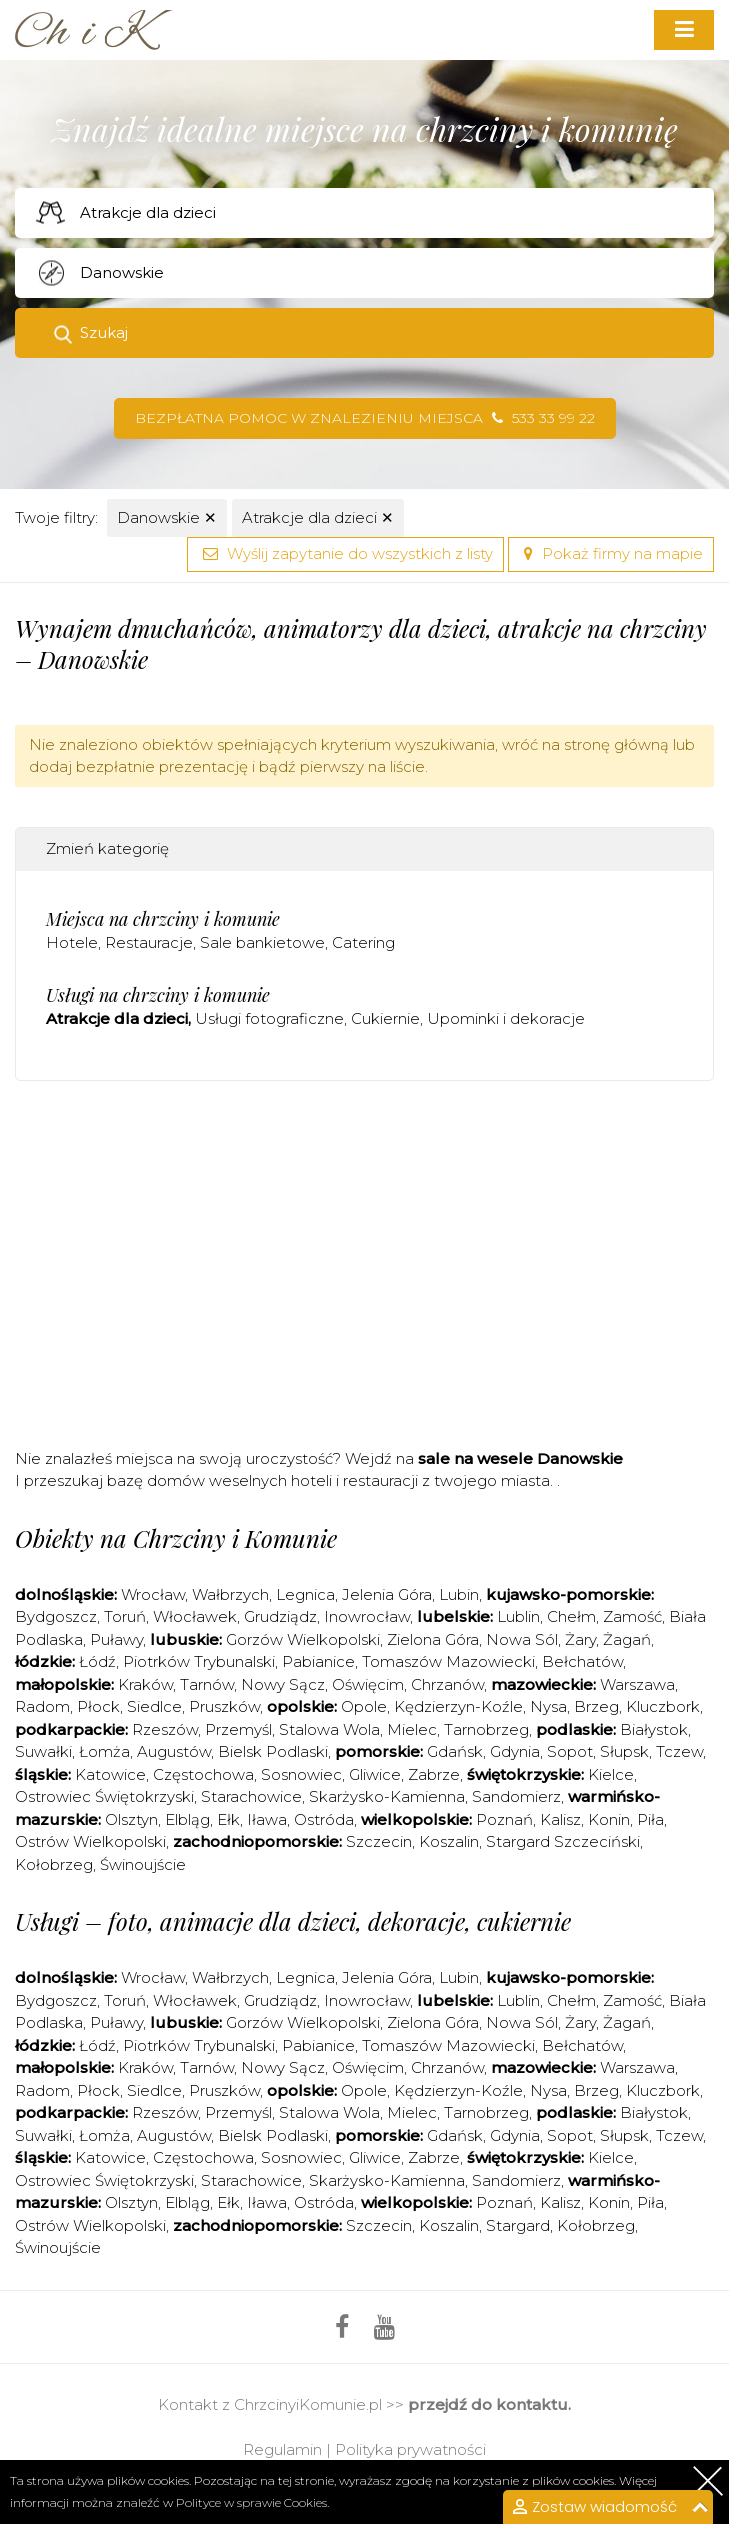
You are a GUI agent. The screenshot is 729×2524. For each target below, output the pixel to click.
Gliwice (375, 1774)
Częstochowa (203, 1774)
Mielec (412, 1729)
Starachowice (251, 1796)
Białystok (654, 1729)
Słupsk (624, 1751)
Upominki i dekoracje (506, 1018)
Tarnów (207, 1684)
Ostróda (324, 1819)
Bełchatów (582, 1661)
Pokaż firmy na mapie (611, 553)
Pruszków (224, 1706)
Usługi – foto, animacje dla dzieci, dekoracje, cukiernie (293, 1921)
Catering (363, 942)
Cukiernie (385, 1018)
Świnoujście (143, 1864)
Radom (42, 1706)
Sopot (570, 1751)
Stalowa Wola (329, 1729)
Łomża (104, 1751)
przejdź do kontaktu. (489, 2404)
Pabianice (318, 1661)
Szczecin (379, 1841)
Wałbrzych (230, 1594)
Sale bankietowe (262, 942)
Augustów (174, 1751)
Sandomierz (516, 1796)
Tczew (679, 1751)
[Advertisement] (372, 1271)
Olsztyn (131, 1819)
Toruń (125, 1616)
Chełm (571, 1616)
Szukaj (104, 332)
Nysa (548, 1706)
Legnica (305, 1594)
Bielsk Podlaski (273, 1751)
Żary (580, 1639)
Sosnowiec (301, 1774)
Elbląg (187, 1819)
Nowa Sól (522, 1639)
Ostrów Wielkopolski (90, 1841)
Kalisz (560, 1819)
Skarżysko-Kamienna (387, 1796)
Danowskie (167, 517)
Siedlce (154, 1706)
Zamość (632, 1616)
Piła (650, 1819)
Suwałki (43, 1751)
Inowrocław (367, 1616)
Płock (98, 1706)
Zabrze (434, 1774)
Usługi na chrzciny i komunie (158, 995)
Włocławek (195, 1616)
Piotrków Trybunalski (199, 1661)
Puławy (116, 1639)
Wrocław (153, 1594)
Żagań (627, 1639)
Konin (609, 1819)
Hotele (72, 942)
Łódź (97, 1661)
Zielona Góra (433, 1639)
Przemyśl (238, 1729)
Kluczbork (663, 1706)
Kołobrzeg (54, 1864)
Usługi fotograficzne (269, 1018)
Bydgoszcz (56, 1616)
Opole (364, 1706)
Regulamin (282, 2449)
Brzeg (596, 1706)
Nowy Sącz (283, 1684)
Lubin (459, 1594)
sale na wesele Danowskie (520, 1458)
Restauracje (149, 942)
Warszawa (637, 1684)
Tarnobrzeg (486, 1729)
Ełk (228, 1819)
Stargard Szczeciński (563, 1841)
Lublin (518, 1616)
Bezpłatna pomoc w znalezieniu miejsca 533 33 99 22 (365, 418)
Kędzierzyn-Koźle (458, 1706)
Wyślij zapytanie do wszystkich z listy (345, 553)
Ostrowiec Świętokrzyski (104, 1796)
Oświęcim (368, 1684)
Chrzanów (447, 1684)
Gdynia (515, 1751)
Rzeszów (165, 1729)
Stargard (518, 2225)
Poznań (504, 1819)
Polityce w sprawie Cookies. (252, 2502)
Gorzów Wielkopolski (303, 1639)
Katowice (110, 1774)
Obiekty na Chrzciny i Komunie (176, 1538)
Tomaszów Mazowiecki (448, 1661)
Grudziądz (280, 1616)
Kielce (611, 1774)
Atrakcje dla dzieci (318, 517)
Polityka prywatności (410, 2449)
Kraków (145, 1684)
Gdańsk (455, 1751)
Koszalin (449, 1841)
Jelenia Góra (387, 1594)
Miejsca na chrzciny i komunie (163, 919)
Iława (267, 1819)
